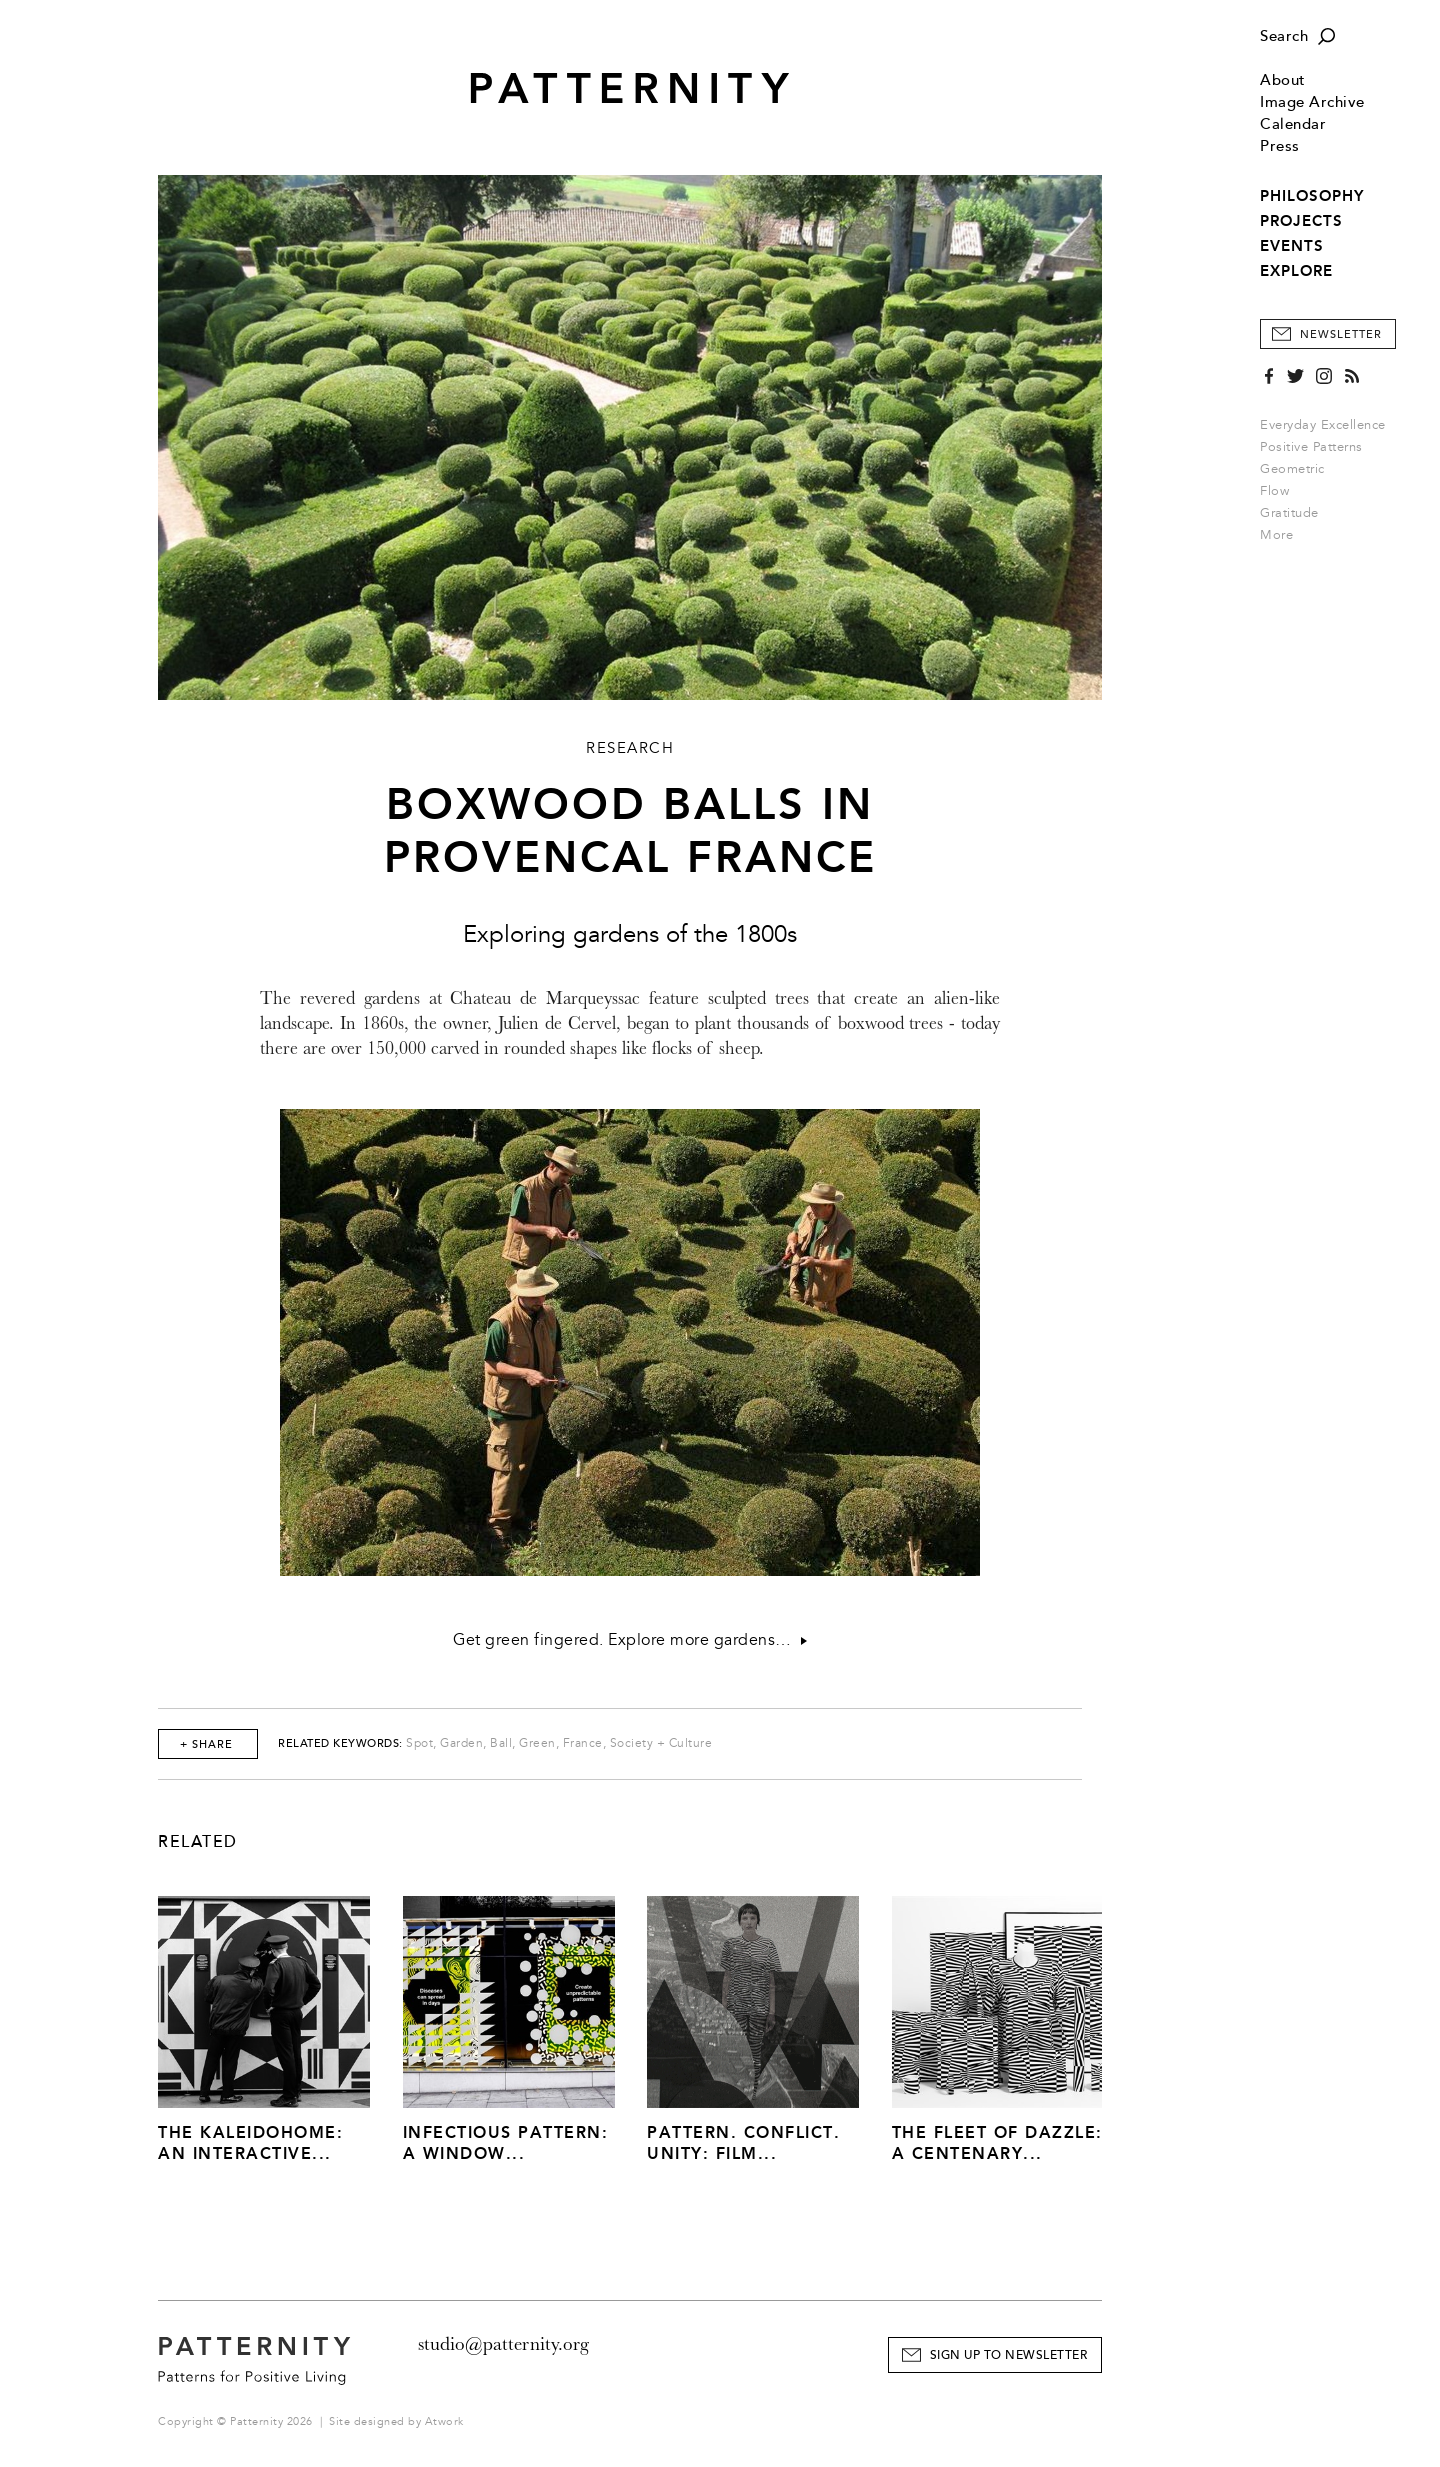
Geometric (1292, 469)
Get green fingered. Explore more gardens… (630, 1640)
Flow (1274, 491)
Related (198, 1842)
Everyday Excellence (1323, 425)
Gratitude (1289, 513)
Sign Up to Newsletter (1009, 2355)
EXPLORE (1296, 271)
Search (1284, 36)
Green (537, 1743)
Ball (501, 1743)
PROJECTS (1301, 221)
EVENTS (1292, 246)
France (583, 1743)
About (1283, 80)
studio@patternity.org (503, 2344)
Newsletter (1341, 334)
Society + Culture (661, 1743)
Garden (461, 1743)
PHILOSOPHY (1312, 196)
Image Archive (1312, 102)
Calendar (1293, 124)
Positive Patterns (1311, 447)
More (1283, 535)
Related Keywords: (340, 1743)
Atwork (444, 2421)
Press (1280, 146)
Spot (419, 1743)
